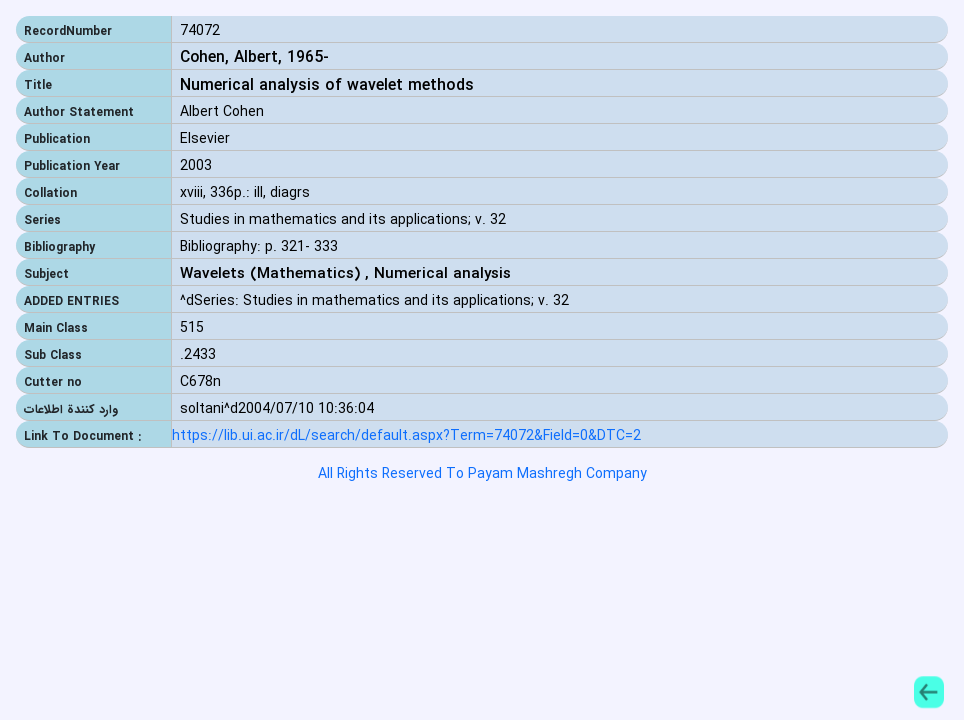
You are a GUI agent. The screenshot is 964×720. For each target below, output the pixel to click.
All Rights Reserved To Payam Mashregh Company (482, 474)
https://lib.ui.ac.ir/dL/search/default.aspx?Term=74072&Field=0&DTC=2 (406, 436)
